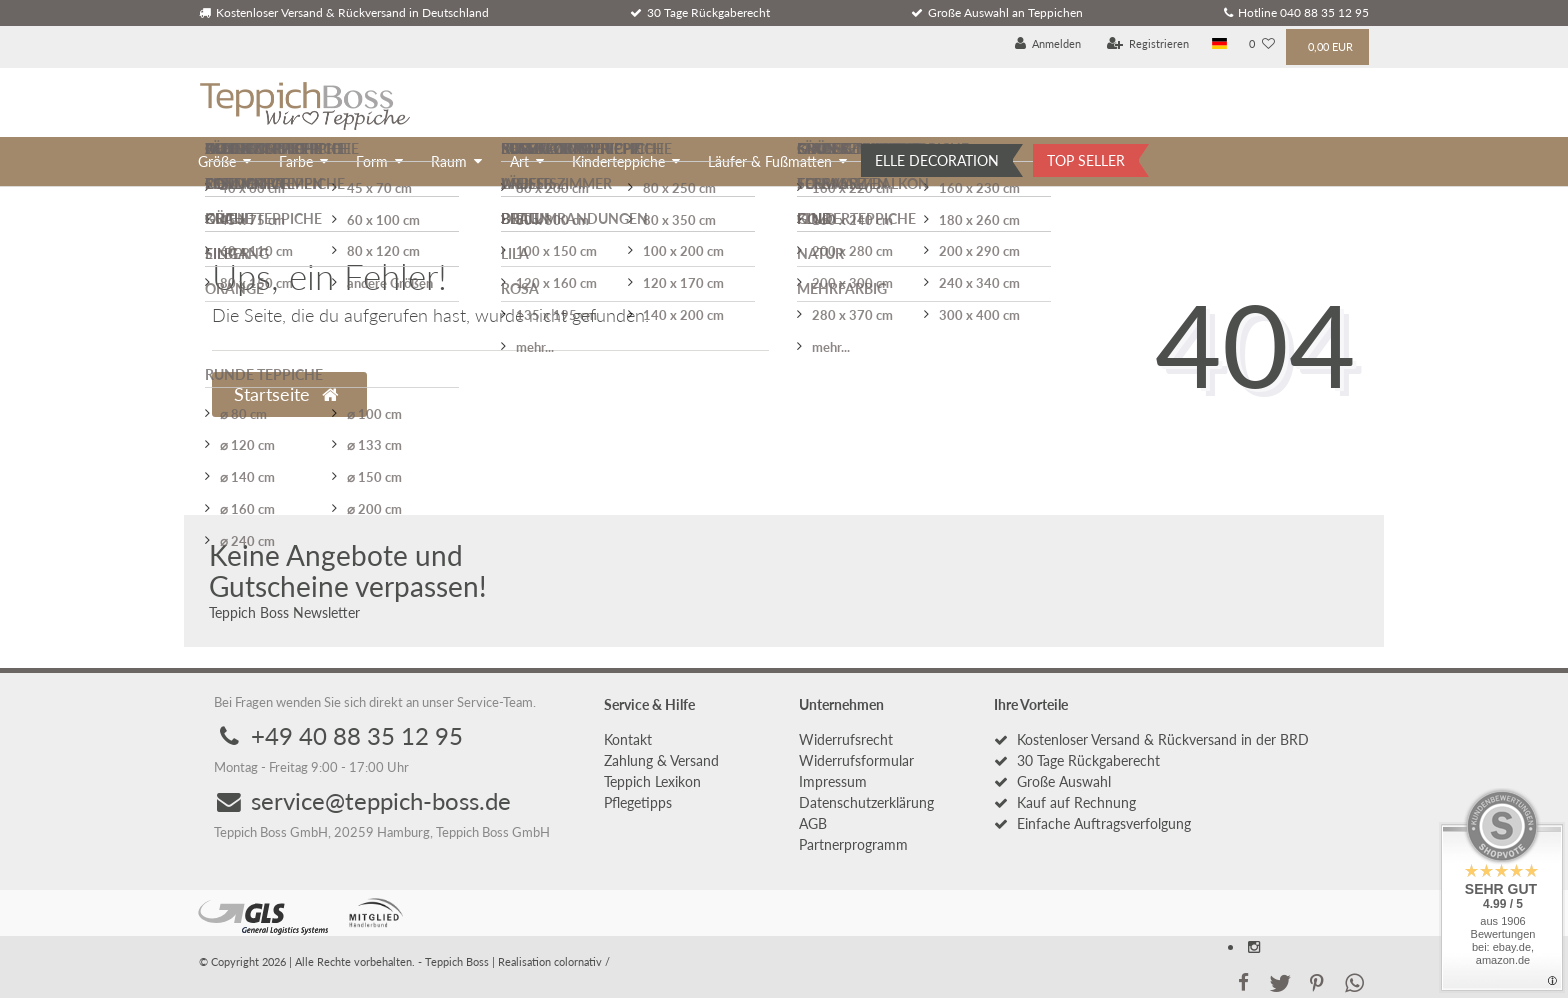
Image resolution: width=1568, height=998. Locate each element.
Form (372, 161)
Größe (217, 161)
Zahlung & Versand (661, 760)
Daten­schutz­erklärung (866, 802)
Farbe (296, 161)
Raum (449, 161)
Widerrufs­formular (856, 760)
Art (519, 161)
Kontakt (628, 739)
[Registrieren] (1148, 44)
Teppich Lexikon (652, 781)
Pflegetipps (638, 802)
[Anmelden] (1048, 44)
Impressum (833, 781)
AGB (813, 823)
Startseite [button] (286, 394)
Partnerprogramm (853, 844)
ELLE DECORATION (937, 160)
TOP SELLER (1086, 160)
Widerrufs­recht (846, 739)
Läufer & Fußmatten (770, 161)
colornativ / (582, 961)
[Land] (1219, 44)
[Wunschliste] (1262, 44)
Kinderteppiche (618, 161)
